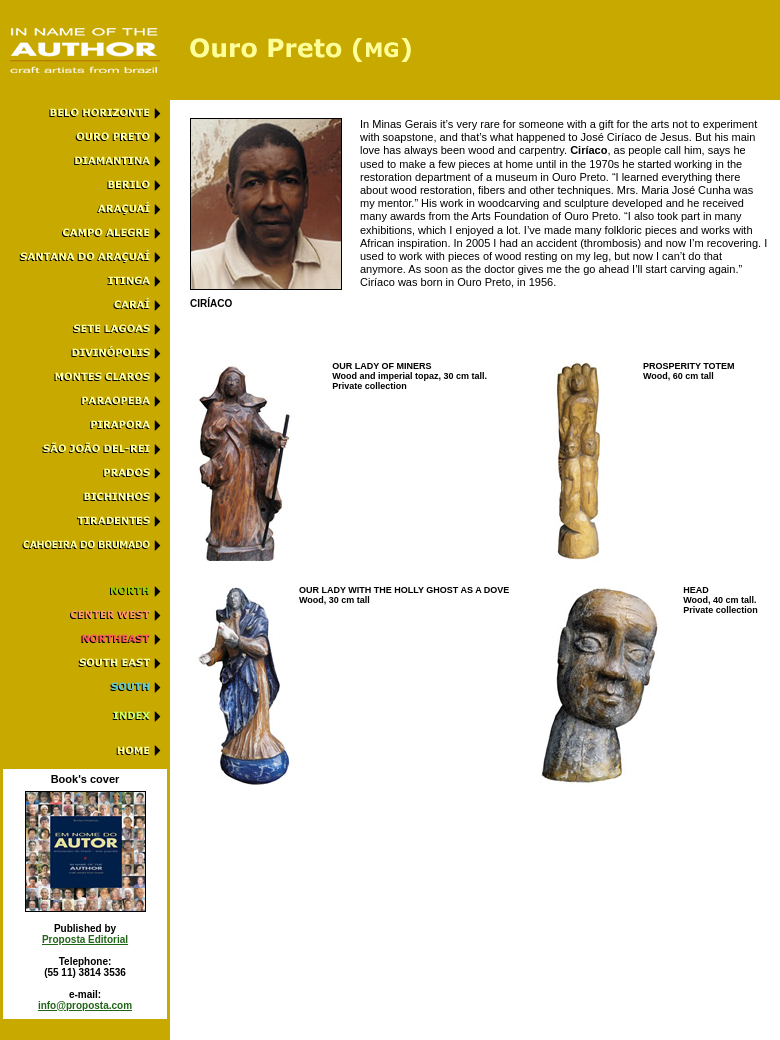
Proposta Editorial (85, 939)
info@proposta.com (85, 1005)
